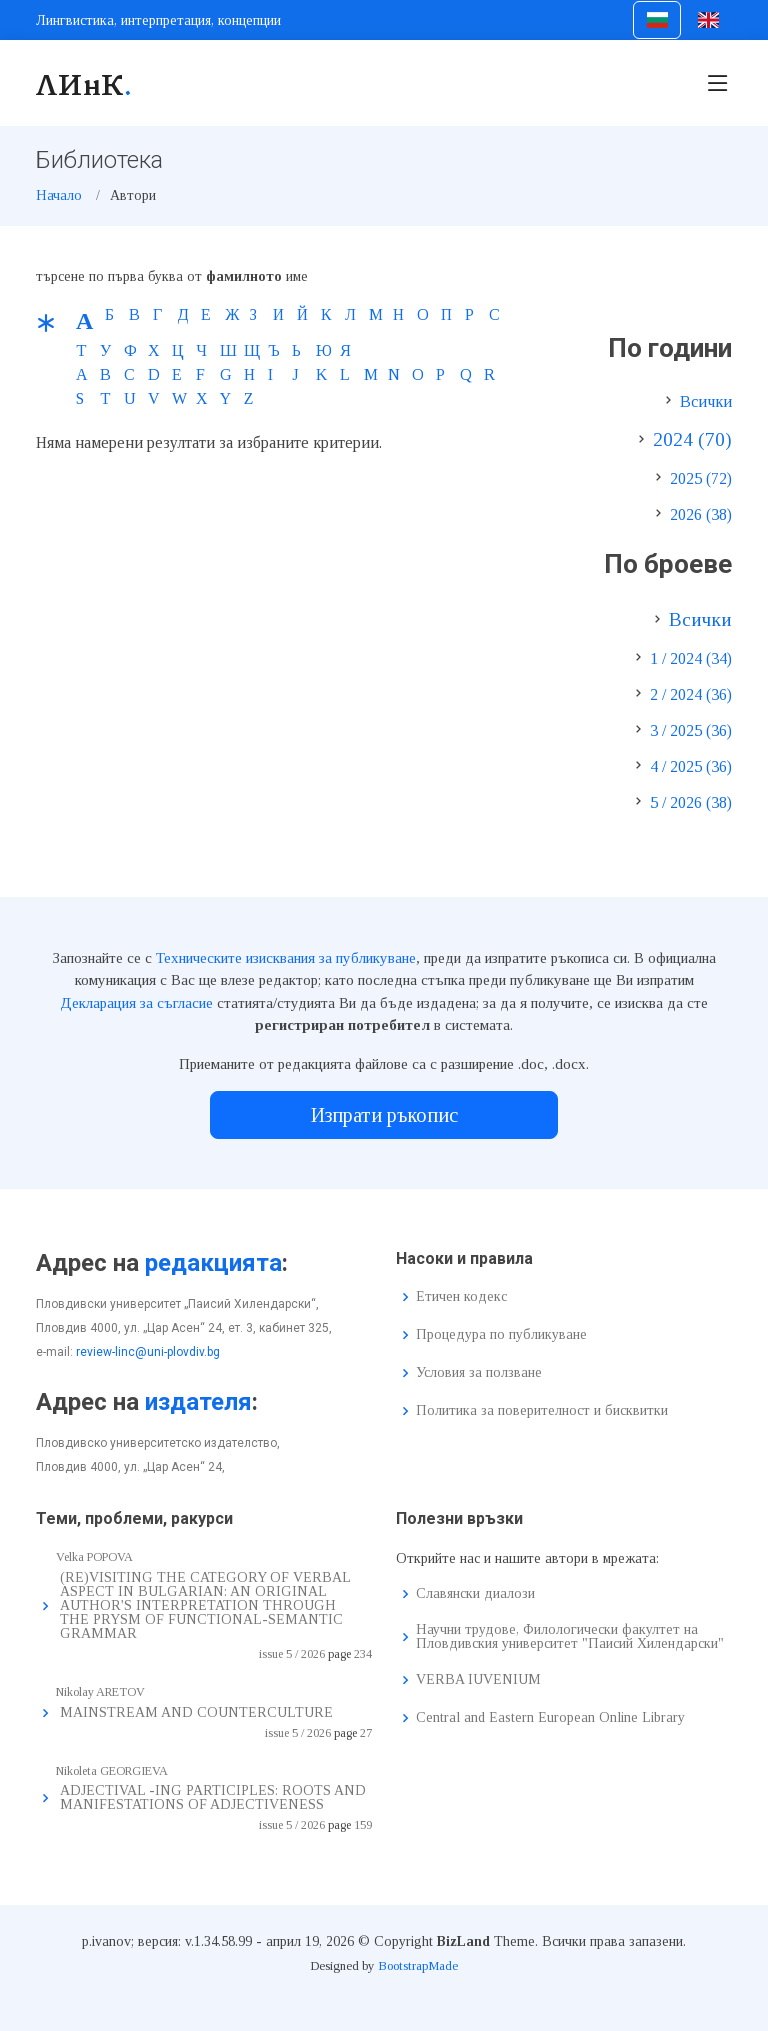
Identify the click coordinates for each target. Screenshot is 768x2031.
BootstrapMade (418, 1965)
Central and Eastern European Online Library (550, 1718)
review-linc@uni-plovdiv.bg (148, 1352)
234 (363, 1654)
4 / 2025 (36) (691, 766)
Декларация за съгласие (136, 1003)
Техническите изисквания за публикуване (286, 958)
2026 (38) (701, 514)
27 (366, 1733)
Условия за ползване (479, 1373)
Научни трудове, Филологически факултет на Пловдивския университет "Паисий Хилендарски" (570, 1637)
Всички (706, 401)
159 (363, 1825)
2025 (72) (701, 478)
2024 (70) (692, 439)
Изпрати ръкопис (384, 1115)
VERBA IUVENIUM (478, 1680)
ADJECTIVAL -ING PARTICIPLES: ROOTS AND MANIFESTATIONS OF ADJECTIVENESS (213, 1797)
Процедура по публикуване (501, 1335)
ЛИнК (84, 83)
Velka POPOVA (94, 1557)
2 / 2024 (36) (691, 694)
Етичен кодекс (461, 1297)
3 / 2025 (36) (691, 730)
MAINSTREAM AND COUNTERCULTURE (196, 1712)
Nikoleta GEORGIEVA (112, 1771)
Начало (59, 195)
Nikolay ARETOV (100, 1692)
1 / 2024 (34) (691, 658)
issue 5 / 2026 (292, 1654)
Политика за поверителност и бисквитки (542, 1411)
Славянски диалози (475, 1594)
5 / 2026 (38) (691, 802)
